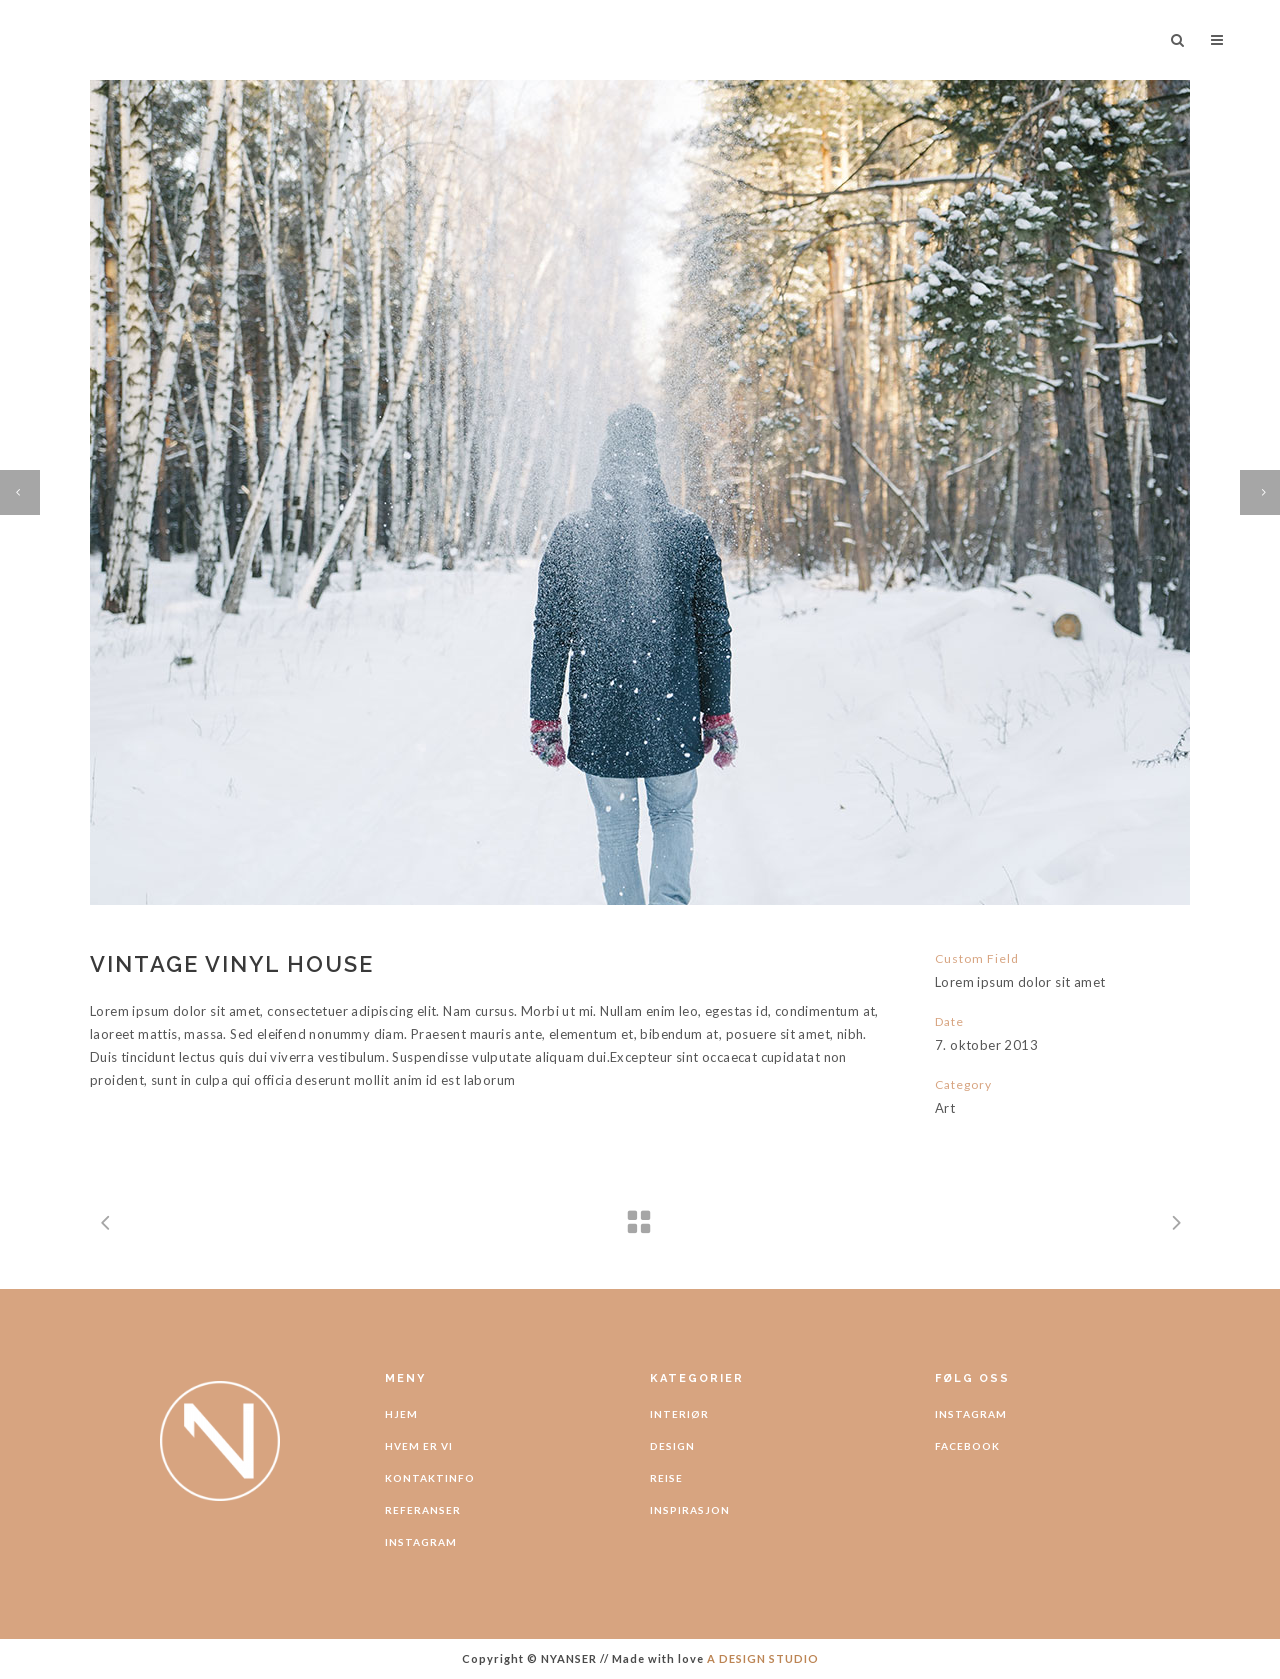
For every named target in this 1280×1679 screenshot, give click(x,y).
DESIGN (672, 1446)
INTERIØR (679, 1414)
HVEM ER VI (419, 1446)
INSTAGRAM (421, 1542)
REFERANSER (423, 1510)
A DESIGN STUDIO (763, 1658)
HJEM (401, 1414)
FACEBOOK (967, 1446)
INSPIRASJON (690, 1510)
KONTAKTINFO (430, 1478)
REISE (666, 1478)
